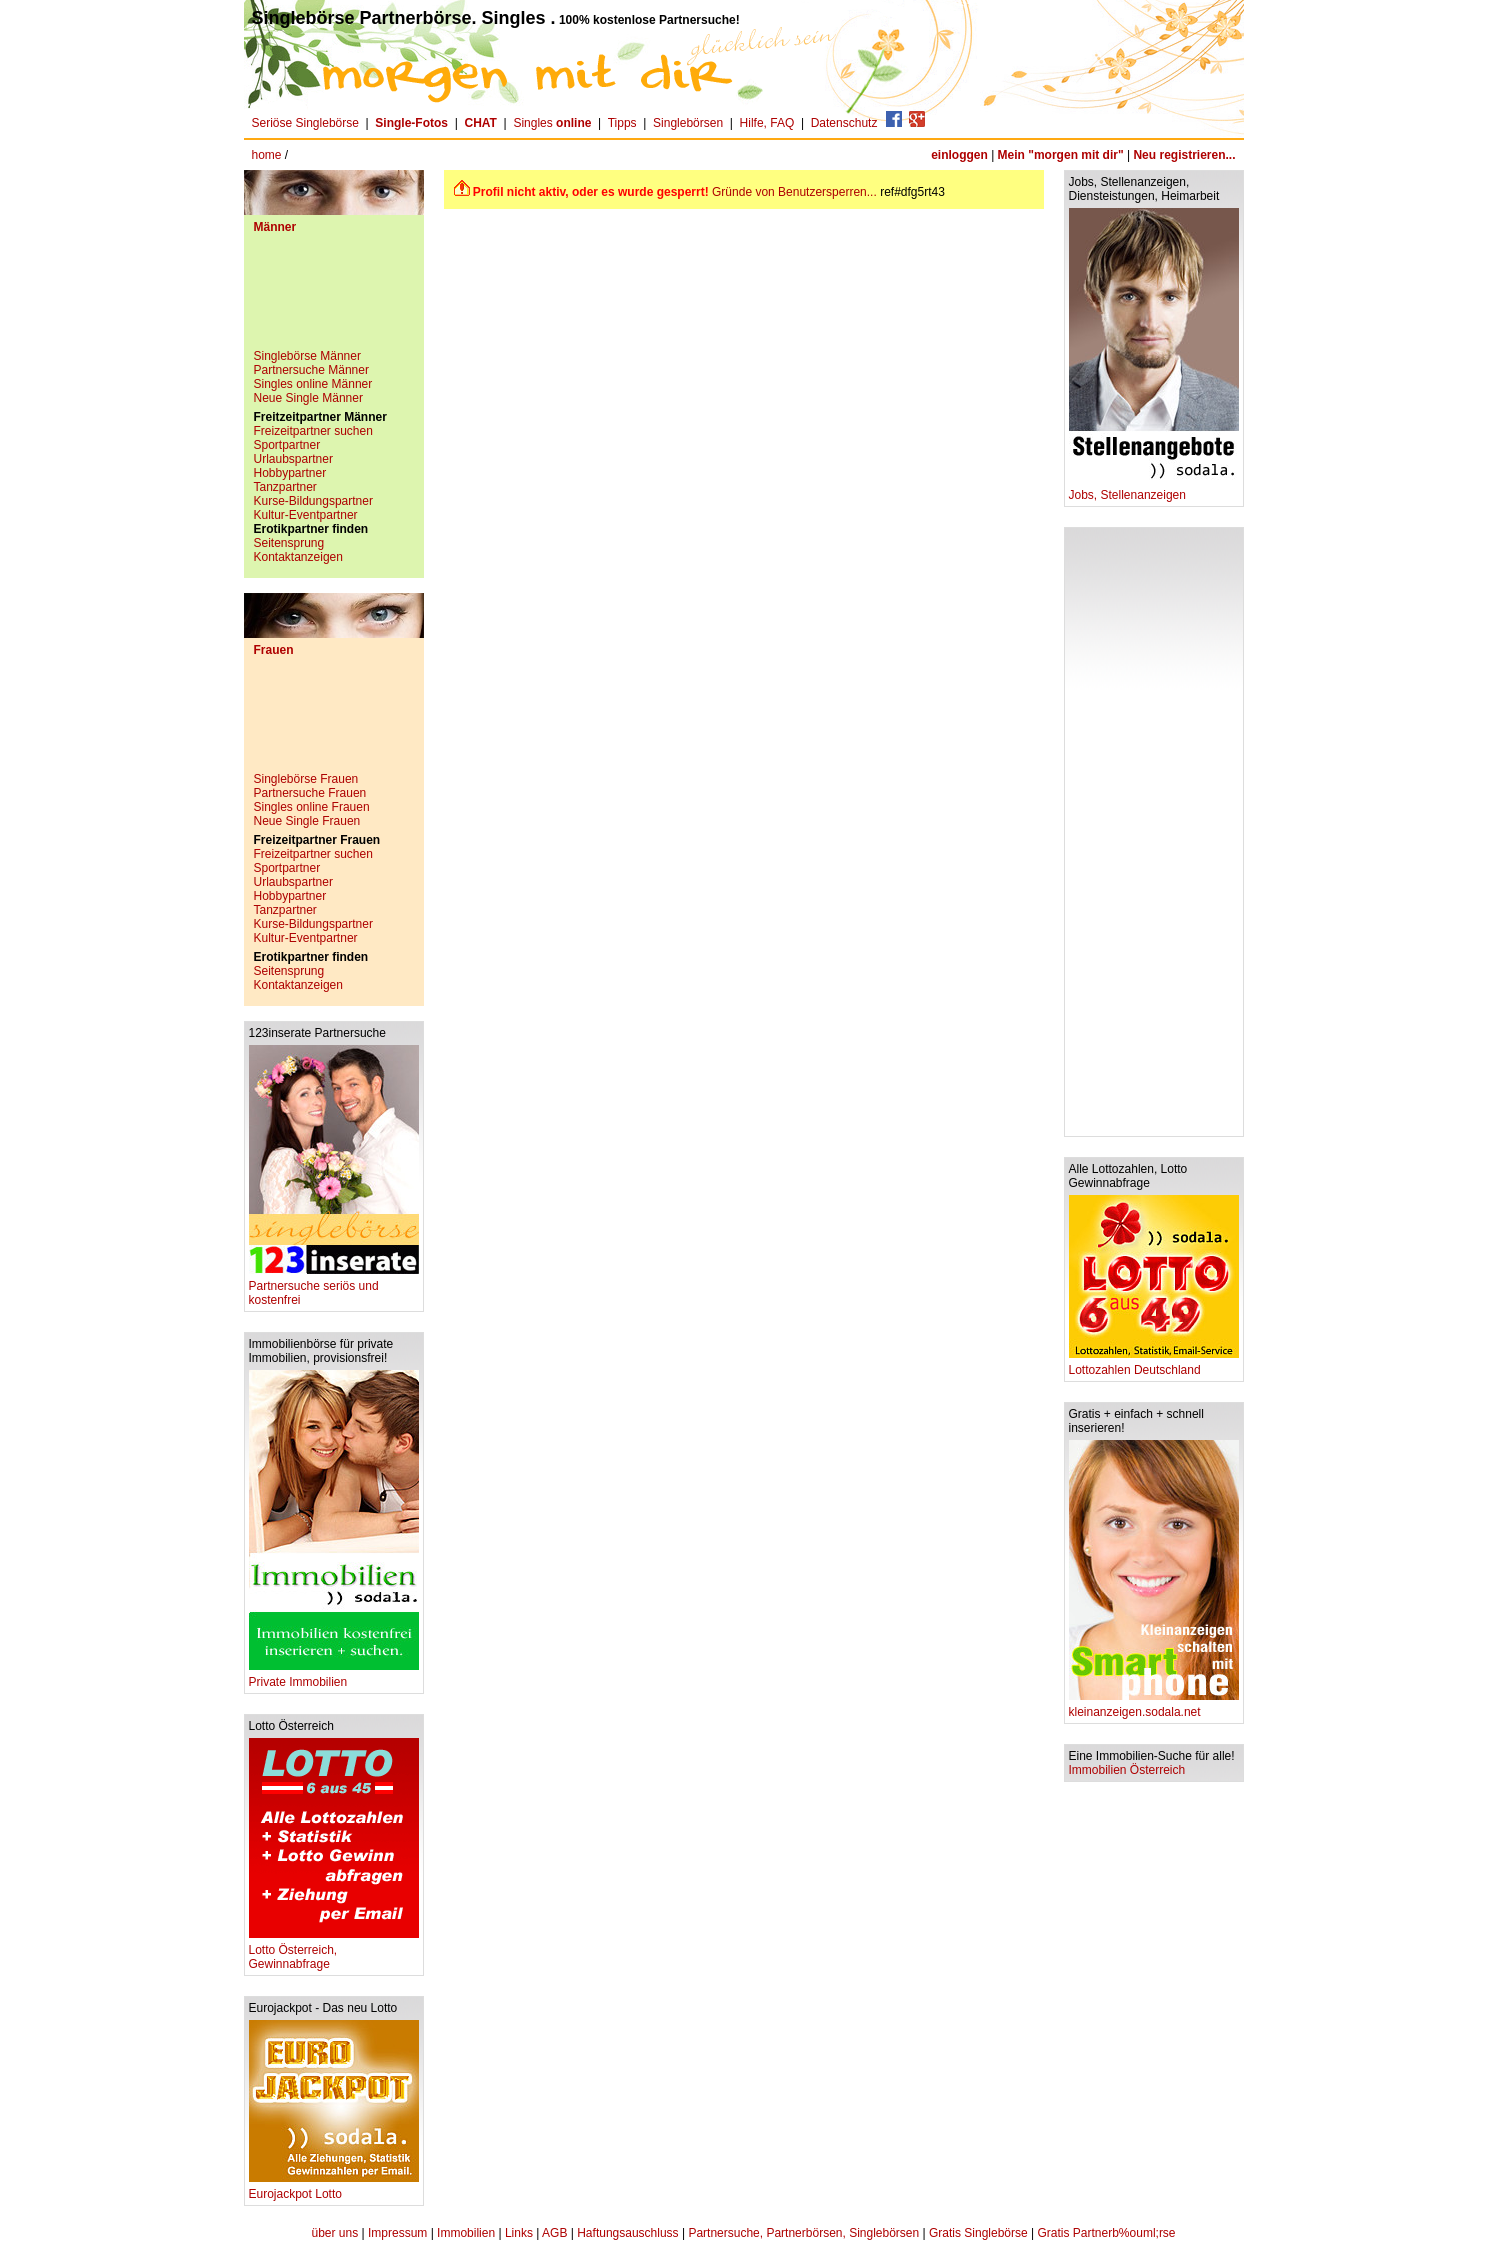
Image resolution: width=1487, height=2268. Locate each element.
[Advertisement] (334, 299)
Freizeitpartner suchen (313, 431)
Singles (553, 123)
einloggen (959, 155)
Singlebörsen (688, 123)
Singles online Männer (313, 384)
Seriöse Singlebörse (305, 123)
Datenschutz (844, 123)
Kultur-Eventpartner (306, 515)
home (267, 155)
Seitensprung (289, 543)
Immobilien (466, 2233)
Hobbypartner (290, 473)
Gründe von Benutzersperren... (794, 192)
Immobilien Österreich (1127, 1770)
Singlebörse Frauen (306, 779)
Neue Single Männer (308, 398)
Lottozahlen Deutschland (1154, 1364)
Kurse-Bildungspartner (313, 501)
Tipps (622, 123)
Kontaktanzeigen (298, 557)
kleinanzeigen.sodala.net (1154, 1706)
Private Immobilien (334, 1676)
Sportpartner (287, 445)
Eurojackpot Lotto (334, 2188)
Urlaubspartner (293, 459)
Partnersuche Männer (311, 370)
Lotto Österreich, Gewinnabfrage (334, 1951)
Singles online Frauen (312, 807)
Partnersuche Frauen (310, 793)
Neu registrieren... (1184, 155)
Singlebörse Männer (307, 356)
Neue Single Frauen (307, 821)
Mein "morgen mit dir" (1061, 155)
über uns (334, 2233)
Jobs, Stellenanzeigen (1154, 489)
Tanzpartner (285, 487)
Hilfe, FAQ (767, 123)
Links (519, 2233)
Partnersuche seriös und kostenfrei (334, 1287)
